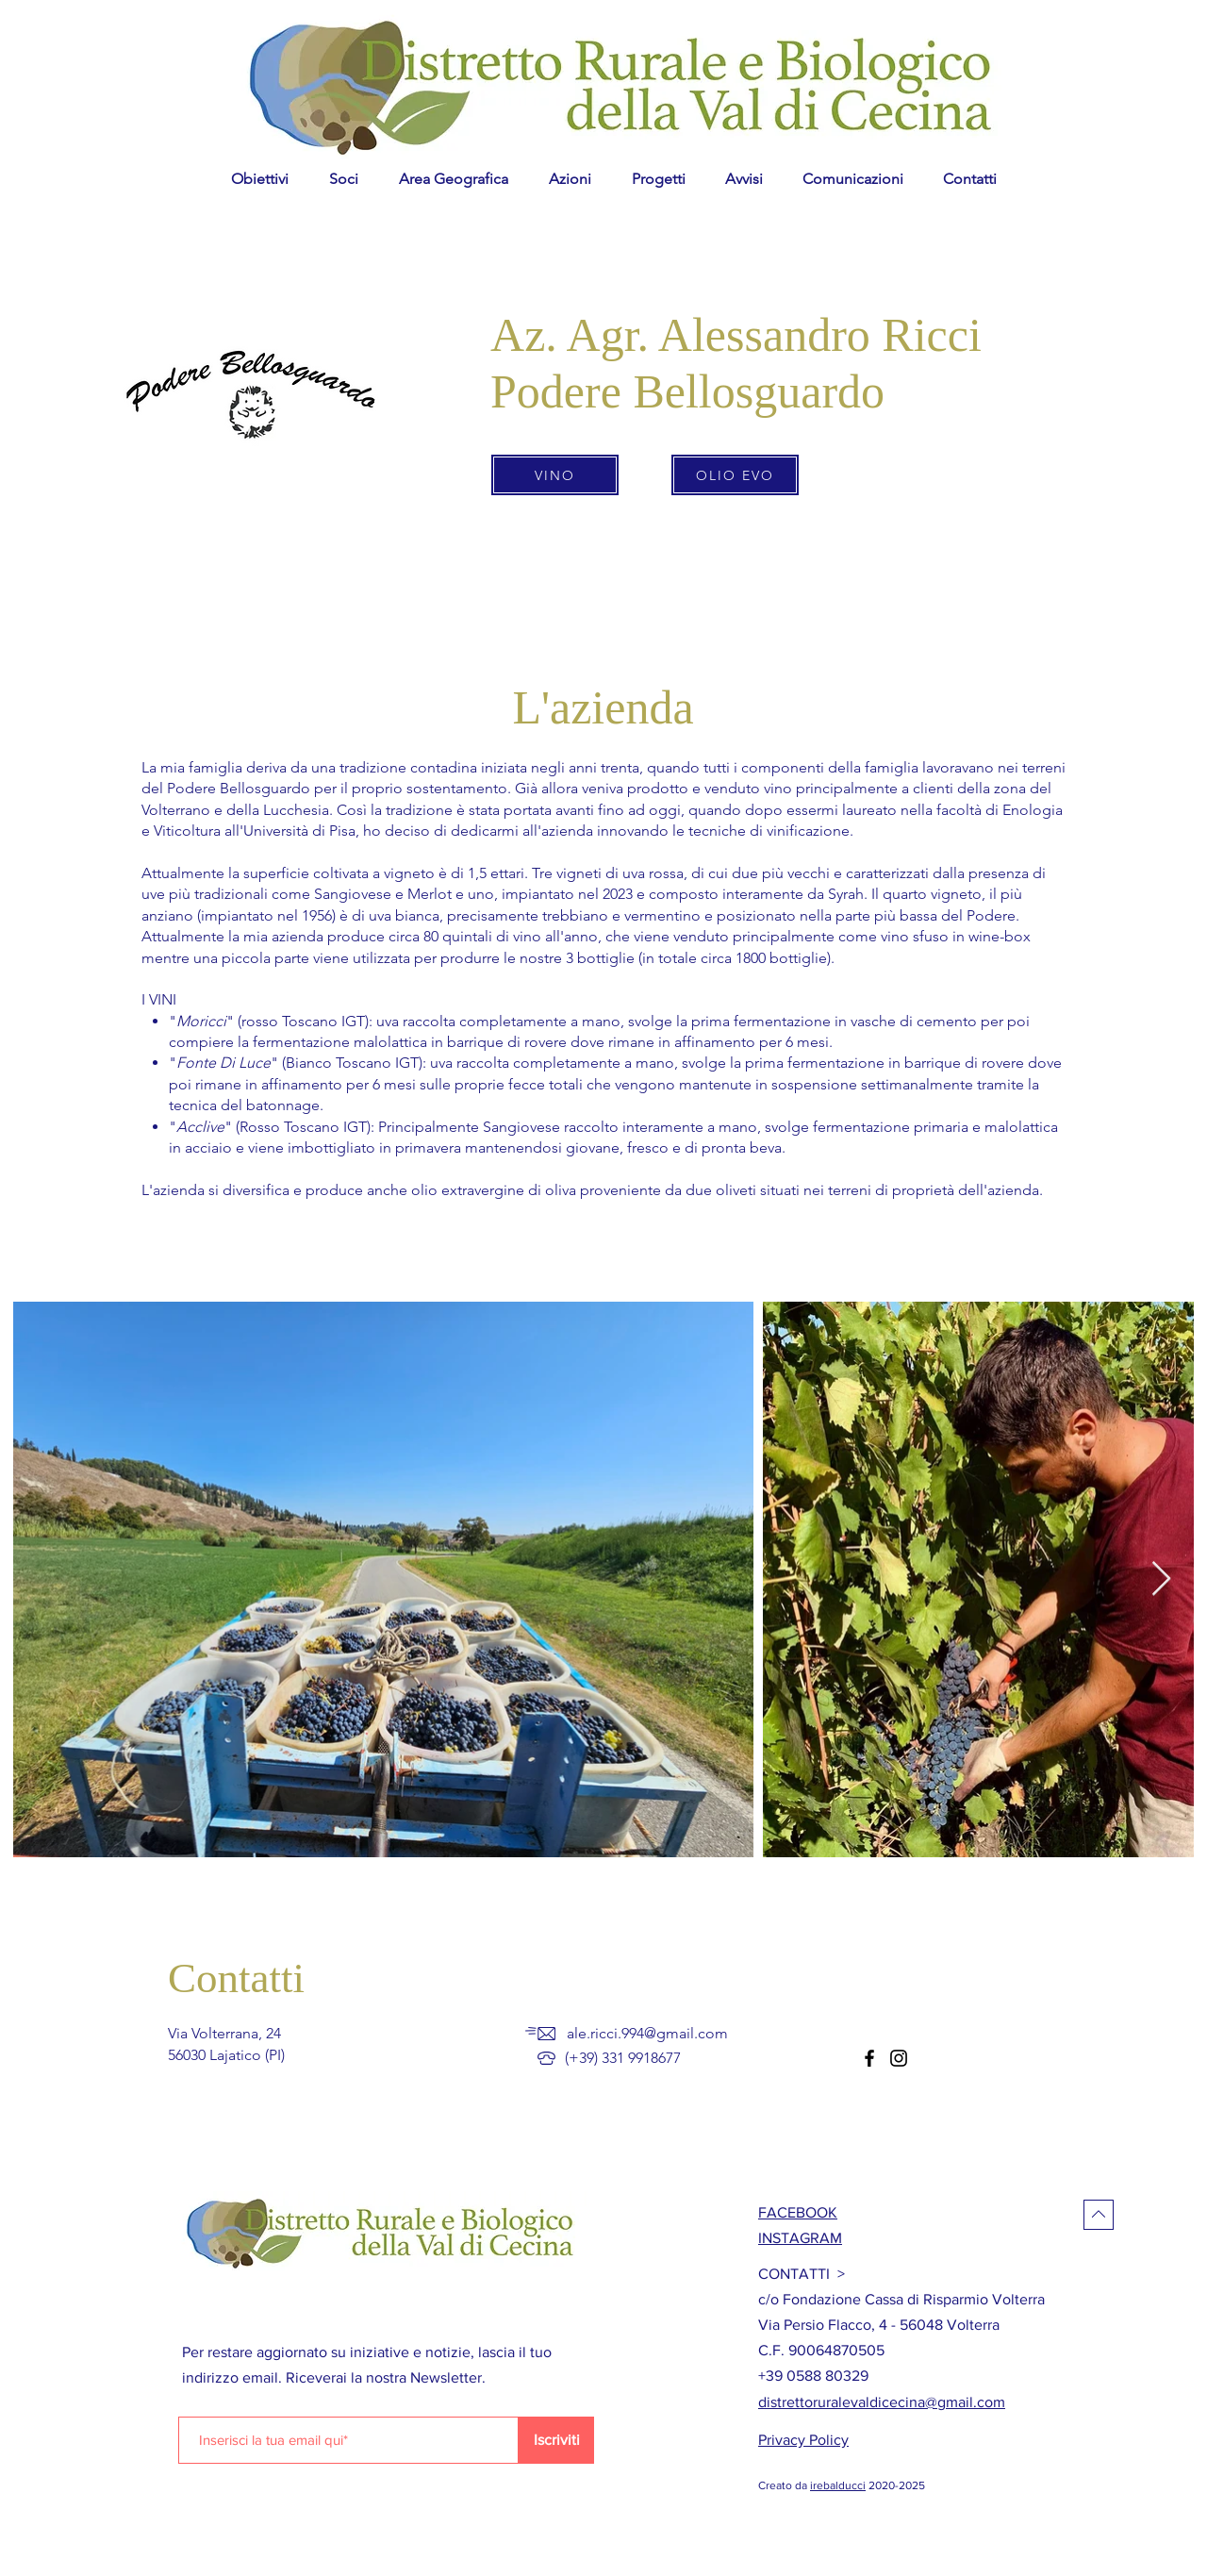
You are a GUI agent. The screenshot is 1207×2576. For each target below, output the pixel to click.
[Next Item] (1161, 1579)
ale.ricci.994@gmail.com (647, 2033)
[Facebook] (869, 2058)
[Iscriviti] (556, 2440)
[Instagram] (898, 2058)
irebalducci (838, 2485)
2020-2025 (895, 2485)
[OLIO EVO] (735, 475)
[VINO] (555, 475)
